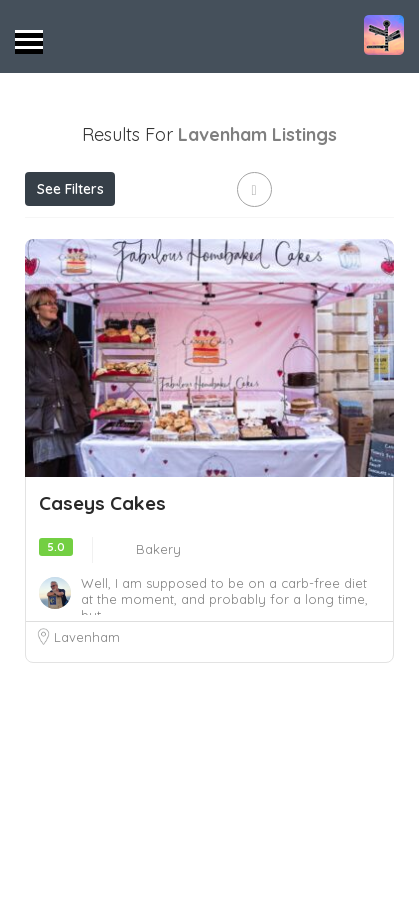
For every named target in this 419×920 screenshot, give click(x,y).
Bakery (158, 695)
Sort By (178, 278)
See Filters (70, 189)
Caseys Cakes (102, 649)
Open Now (149, 233)
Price (58, 233)
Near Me (293, 233)
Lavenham (87, 783)
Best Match (78, 278)
